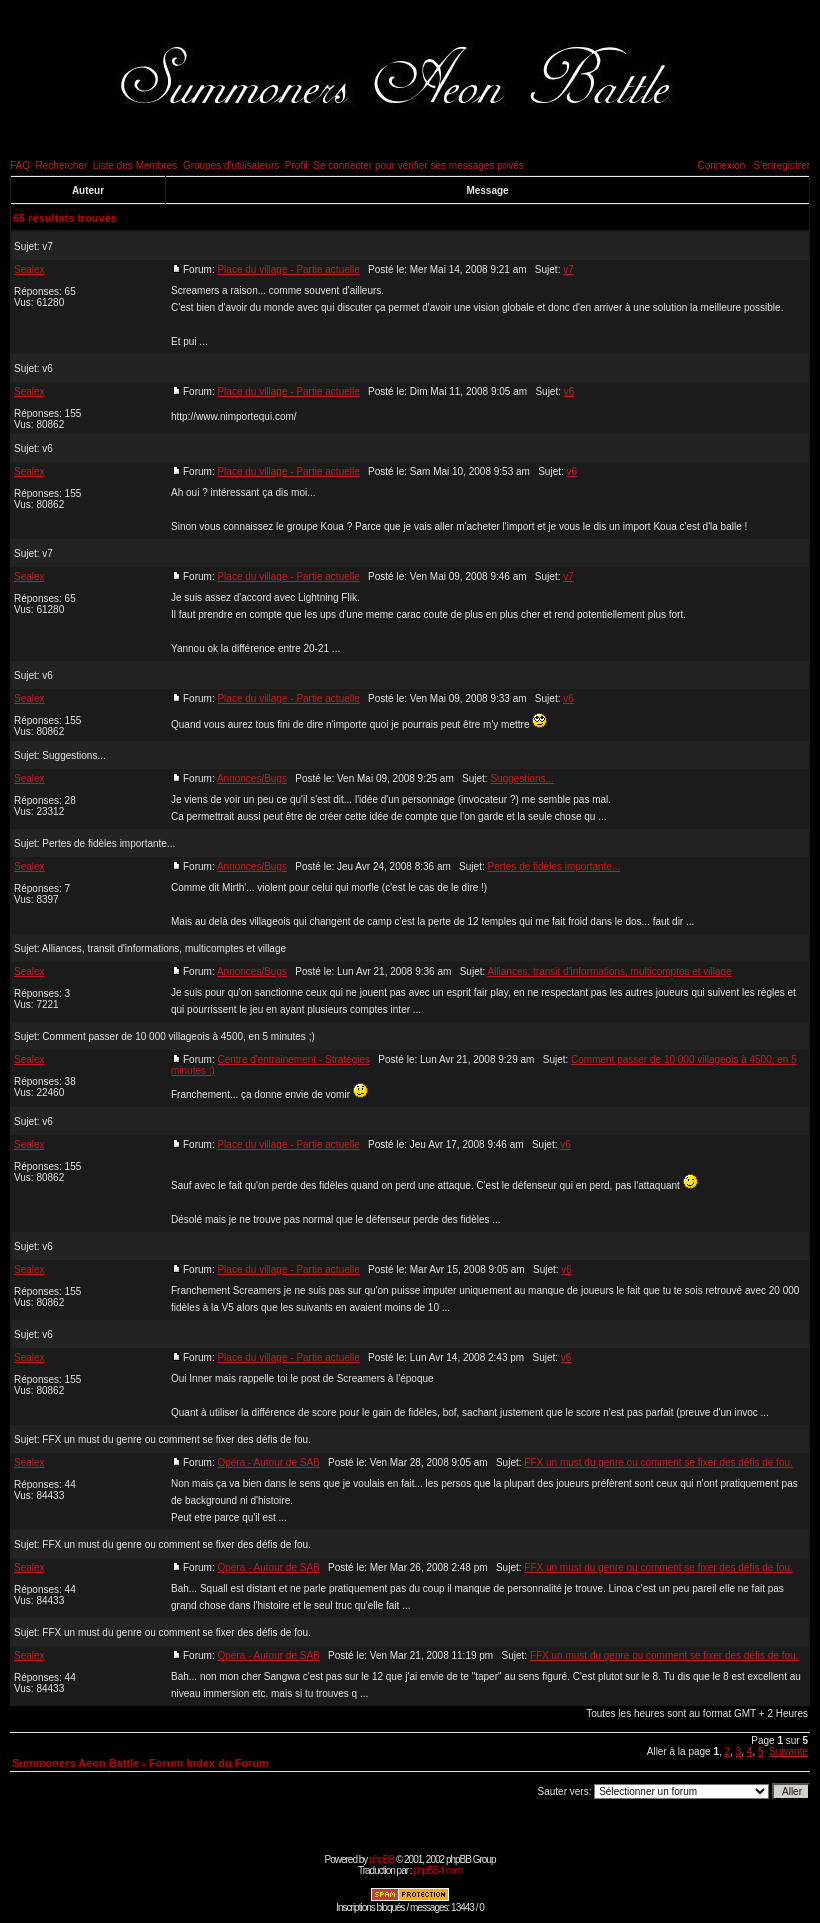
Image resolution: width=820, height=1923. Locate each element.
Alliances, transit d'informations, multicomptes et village (164, 948)
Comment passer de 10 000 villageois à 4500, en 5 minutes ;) (178, 1036)
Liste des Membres (135, 165)
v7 (47, 246)
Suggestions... (73, 755)
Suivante (788, 1751)
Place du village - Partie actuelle (288, 269)
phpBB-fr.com (437, 1870)
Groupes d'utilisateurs (231, 165)
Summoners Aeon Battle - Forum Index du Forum (140, 1763)
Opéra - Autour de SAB (268, 1462)
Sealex (29, 269)
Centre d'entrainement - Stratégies (293, 1059)
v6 (47, 368)
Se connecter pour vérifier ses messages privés (418, 165)
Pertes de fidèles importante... (108, 843)
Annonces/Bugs (252, 778)
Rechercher (62, 165)
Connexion (721, 165)
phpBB (381, 1859)
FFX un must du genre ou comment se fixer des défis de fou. (176, 1439)
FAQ (20, 165)
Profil (296, 165)
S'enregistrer (782, 165)
